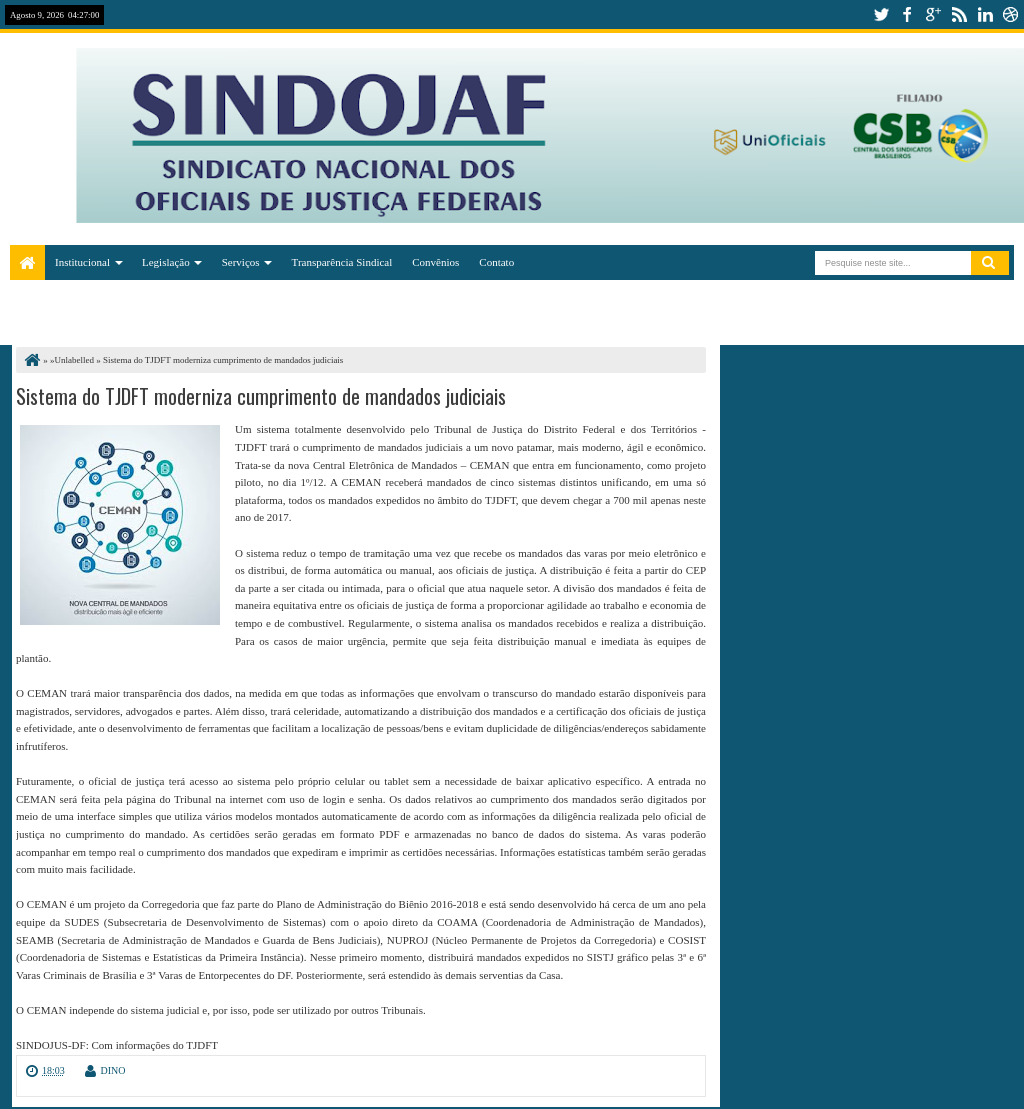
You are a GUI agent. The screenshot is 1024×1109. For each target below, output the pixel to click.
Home (27, 262)
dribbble (1011, 14)
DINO (113, 1070)
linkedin (985, 14)
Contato (496, 262)
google (933, 14)
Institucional (82, 262)
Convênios (435, 262)
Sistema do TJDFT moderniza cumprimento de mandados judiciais (261, 396)
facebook (907, 14)
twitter (881, 14)
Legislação (166, 262)
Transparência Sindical (342, 262)
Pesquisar (990, 263)
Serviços (241, 262)
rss (959, 14)
